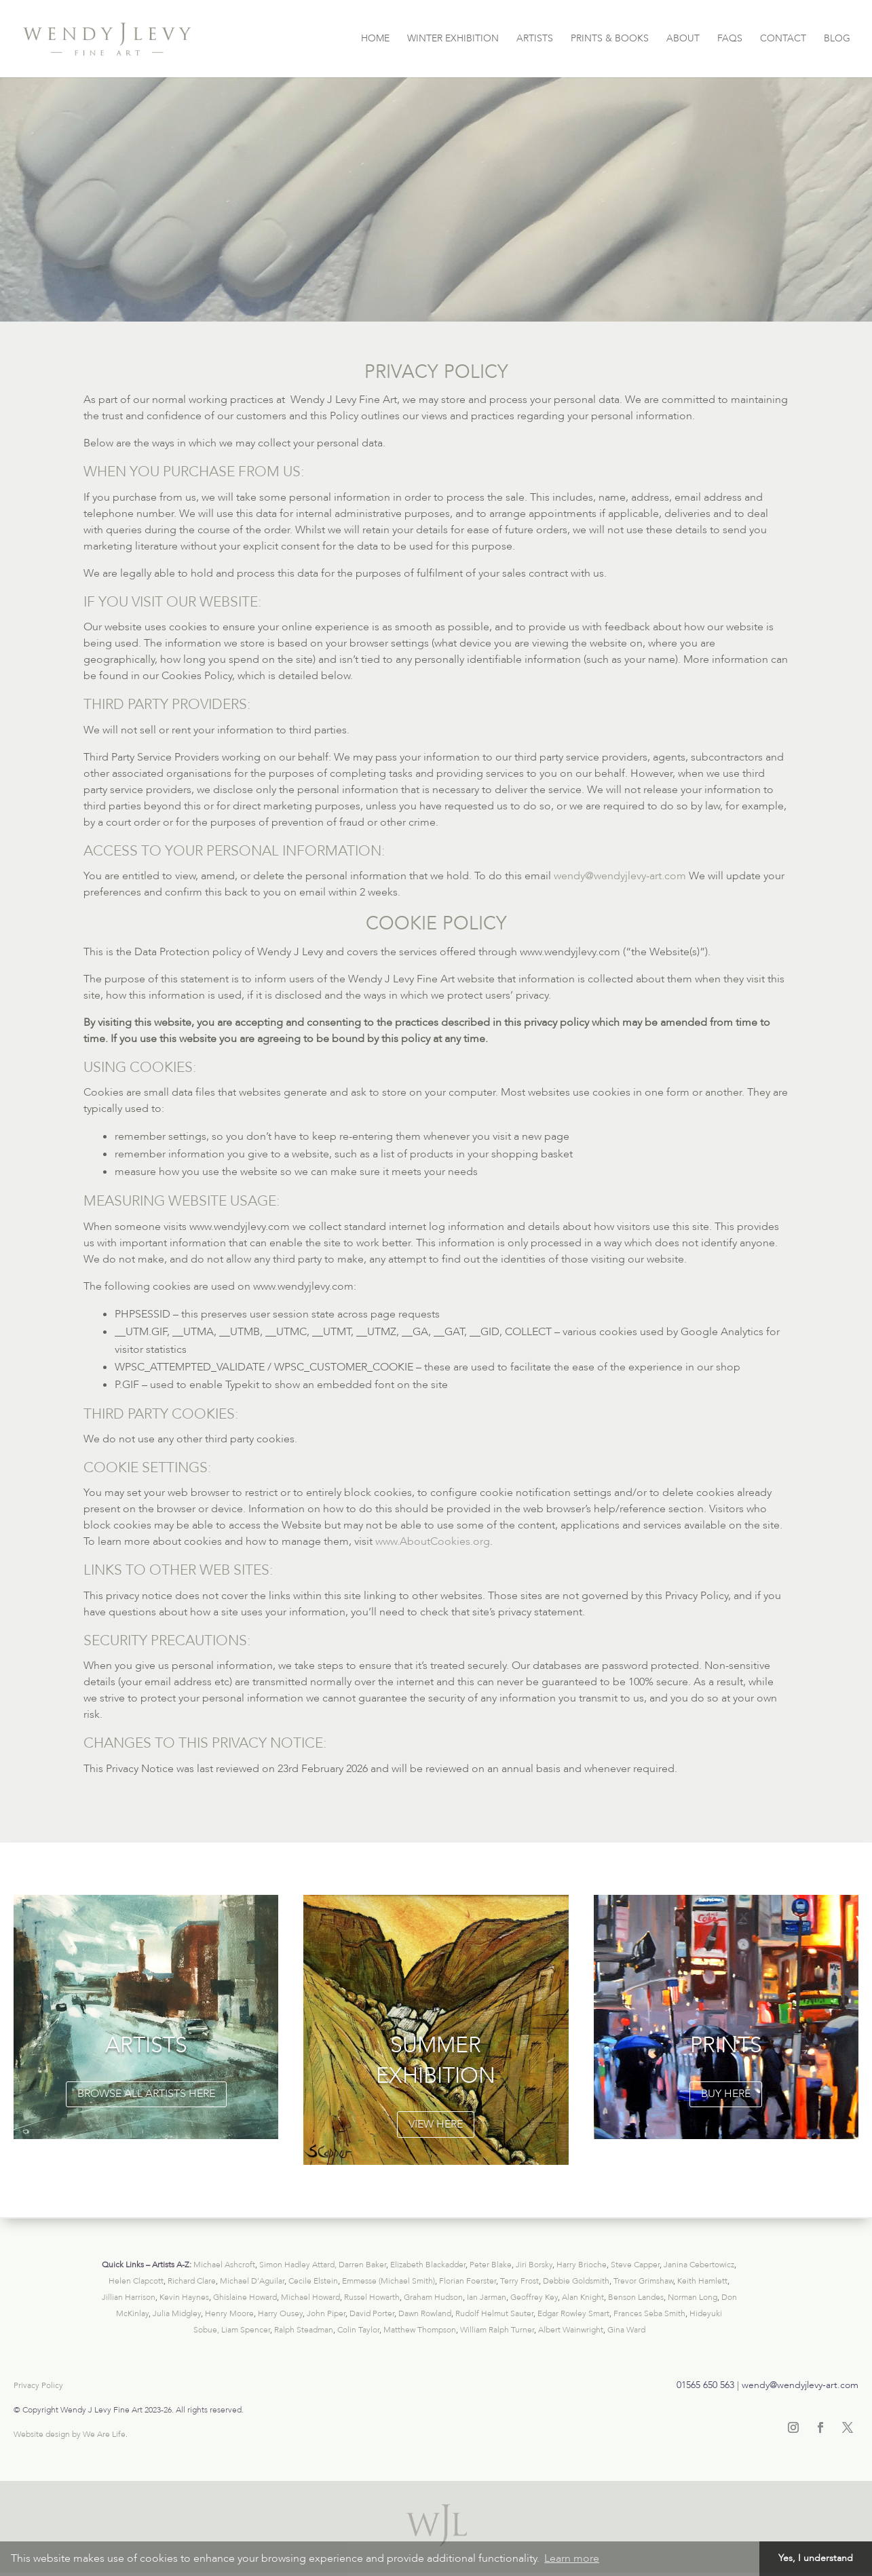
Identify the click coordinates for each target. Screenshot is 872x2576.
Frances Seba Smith (649, 2313)
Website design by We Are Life (70, 2434)
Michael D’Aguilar (252, 2280)
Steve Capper (635, 2264)
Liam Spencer (245, 2329)
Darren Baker (362, 2264)
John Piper (326, 2313)
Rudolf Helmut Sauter (494, 2313)
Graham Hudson (433, 2297)
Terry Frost (519, 2280)
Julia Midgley (177, 2313)
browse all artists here (146, 2093)
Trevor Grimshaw (643, 2280)
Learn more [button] (571, 2558)
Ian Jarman (486, 2297)
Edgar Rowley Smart (573, 2313)
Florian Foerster (467, 2280)
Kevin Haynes (184, 2297)
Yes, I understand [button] (815, 2558)
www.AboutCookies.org (432, 1541)
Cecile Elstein (313, 2280)
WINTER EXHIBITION (453, 39)
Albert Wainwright (570, 2329)
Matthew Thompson (419, 2329)
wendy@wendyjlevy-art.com (620, 875)
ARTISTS (534, 39)
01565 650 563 (705, 2385)
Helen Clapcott (136, 2280)
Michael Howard (310, 2297)
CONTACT (783, 39)
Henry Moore (229, 2313)
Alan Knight (583, 2297)
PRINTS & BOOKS (610, 39)
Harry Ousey (280, 2313)
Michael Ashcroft (224, 2264)
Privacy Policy (38, 2385)
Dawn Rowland (424, 2313)
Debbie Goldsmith (576, 2280)
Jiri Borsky (534, 2264)
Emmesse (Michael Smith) (388, 2280)
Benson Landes (636, 2297)
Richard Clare (192, 2280)
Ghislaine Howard (245, 2297)
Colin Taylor (358, 2329)
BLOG (837, 39)
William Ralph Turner (497, 2329)
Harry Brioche (581, 2264)
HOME (375, 39)
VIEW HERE (436, 2124)
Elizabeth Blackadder (428, 2264)
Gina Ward (626, 2329)
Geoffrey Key (534, 2297)
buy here (726, 2093)
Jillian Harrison (128, 2297)
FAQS (729, 39)
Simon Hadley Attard (297, 2264)
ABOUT (683, 39)
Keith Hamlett (702, 2280)
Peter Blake (491, 2264)
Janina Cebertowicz (699, 2264)
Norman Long (692, 2297)
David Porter (371, 2313)
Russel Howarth (372, 2297)
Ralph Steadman (303, 2329)
